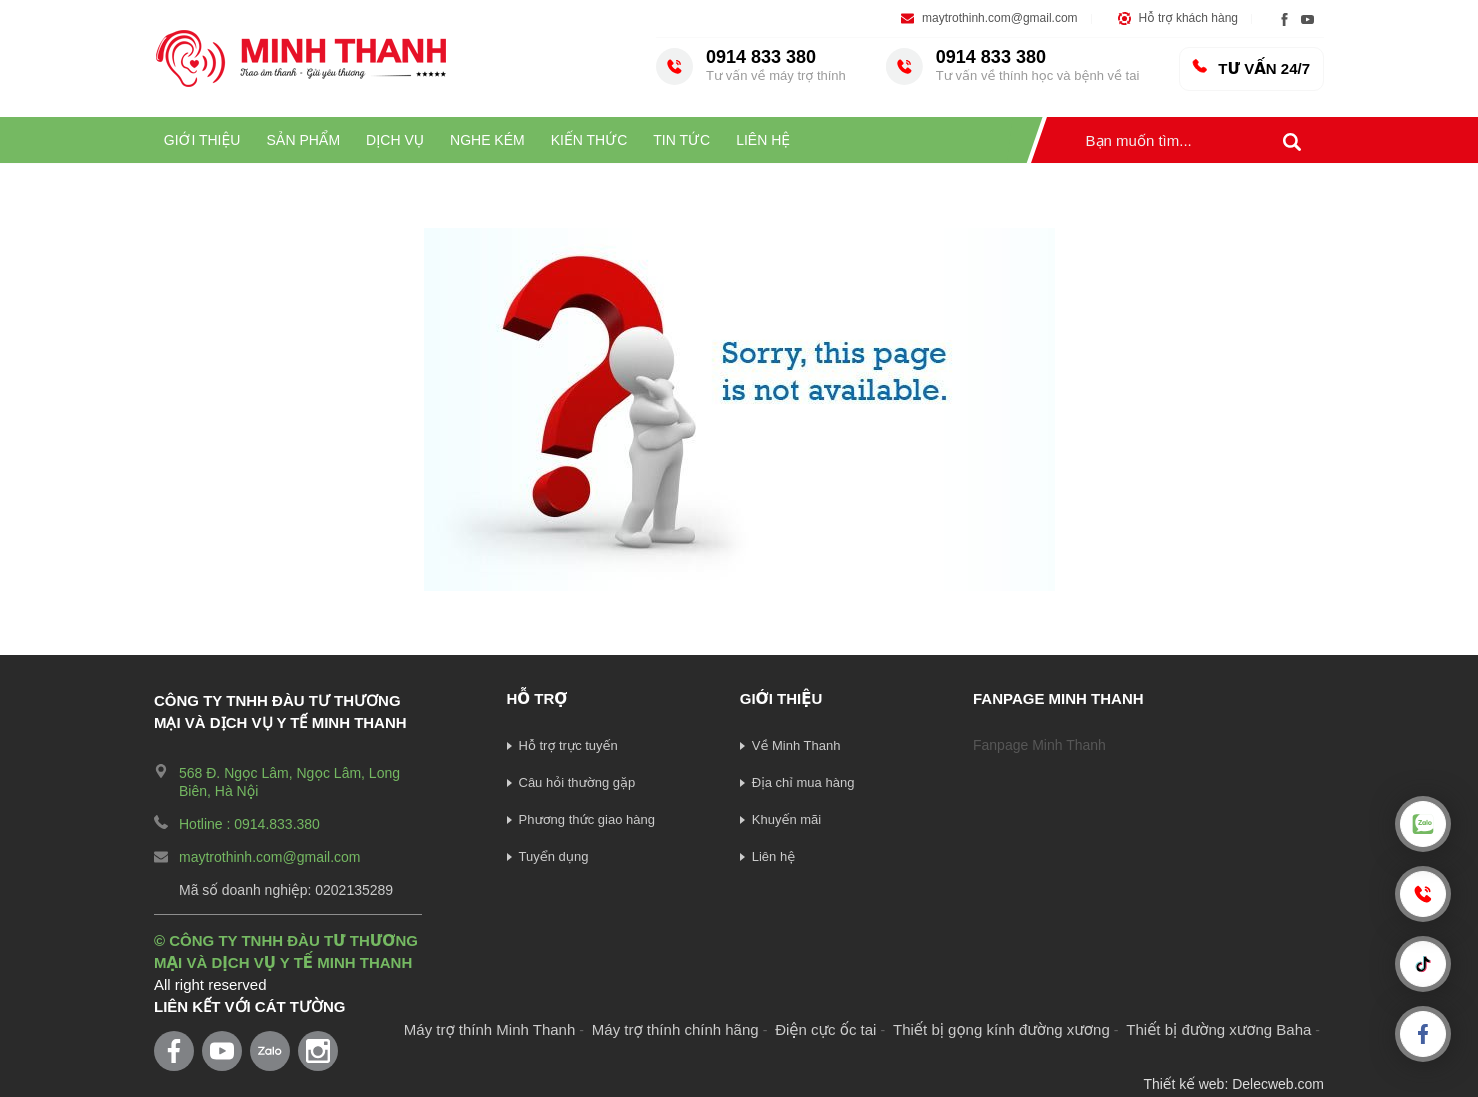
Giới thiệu (202, 140)
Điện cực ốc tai (825, 1029)
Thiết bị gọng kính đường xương (1001, 1029)
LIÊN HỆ (763, 140)
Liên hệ (773, 856)
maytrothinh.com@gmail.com (1000, 18)
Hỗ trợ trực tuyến (568, 745)
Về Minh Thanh (796, 745)
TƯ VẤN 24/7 (1250, 67)
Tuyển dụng (554, 856)
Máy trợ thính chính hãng (675, 1029)
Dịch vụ (395, 140)
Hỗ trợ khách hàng (1188, 18)
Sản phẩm (303, 140)
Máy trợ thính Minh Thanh (489, 1029)
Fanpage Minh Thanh (1039, 745)
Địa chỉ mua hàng (803, 782)
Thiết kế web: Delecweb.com (1233, 1084)
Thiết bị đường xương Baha (1218, 1029)
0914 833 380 (776, 65)
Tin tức (681, 140)
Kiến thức (589, 140)
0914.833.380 (277, 824)
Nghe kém (487, 140)
